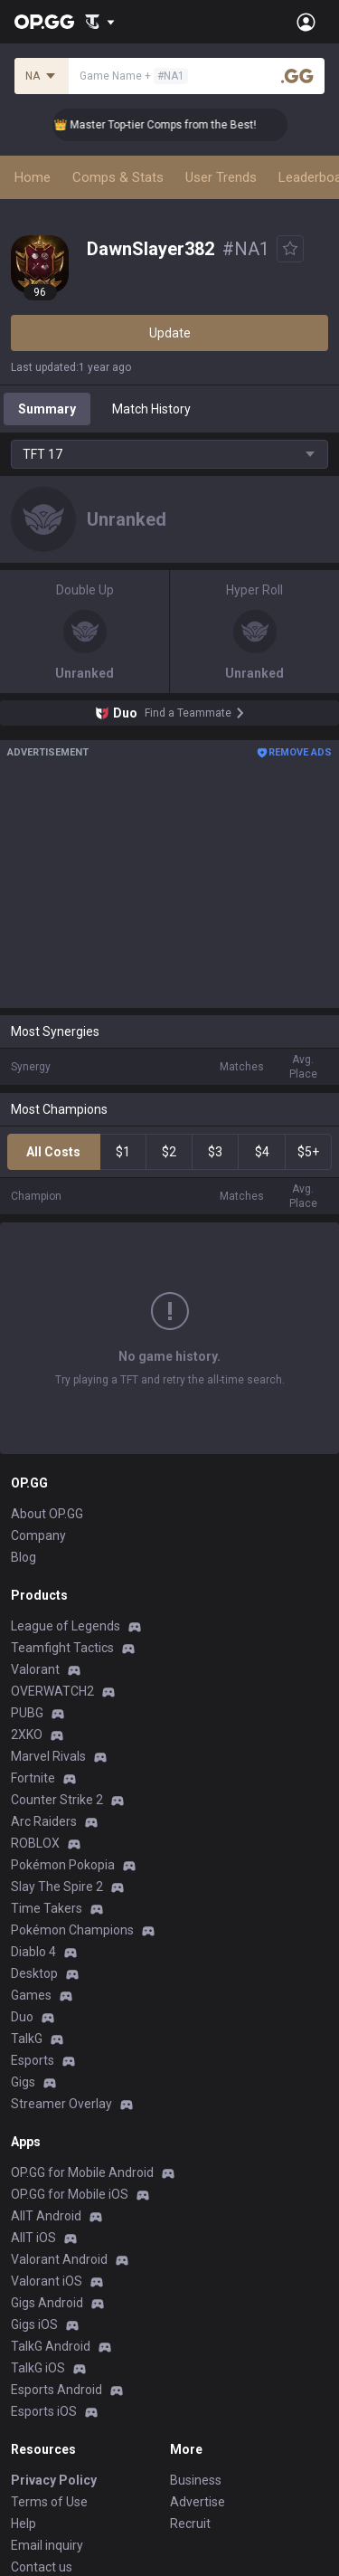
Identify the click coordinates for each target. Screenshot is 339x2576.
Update (170, 333)
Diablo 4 (33, 1951)
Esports (32, 2060)
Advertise (197, 2502)
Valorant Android (59, 2259)
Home (32, 177)
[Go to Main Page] (44, 21)
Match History (151, 409)
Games (31, 1995)
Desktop (34, 1973)
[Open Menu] (306, 22)
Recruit (190, 2523)
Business (195, 2480)
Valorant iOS (46, 2281)
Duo (22, 2017)
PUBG (27, 1713)
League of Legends (65, 1626)
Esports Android (56, 2389)
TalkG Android (50, 2346)
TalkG (26, 2038)
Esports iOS (44, 2411)
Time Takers (46, 1908)
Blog (23, 1557)
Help (23, 2523)
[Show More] (99, 22)
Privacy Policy (54, 2480)
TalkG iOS (38, 2368)
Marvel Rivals (48, 1756)
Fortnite (33, 1778)
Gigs (23, 2082)
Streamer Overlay (61, 2103)
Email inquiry (47, 2545)
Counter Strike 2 (57, 1799)
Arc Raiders (44, 1821)
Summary (47, 409)
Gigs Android (47, 2303)
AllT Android (46, 2216)
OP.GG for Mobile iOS (69, 2194)
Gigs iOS (34, 2324)
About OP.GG (47, 1514)
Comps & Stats (118, 177)
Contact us (41, 2567)
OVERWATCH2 (52, 1691)
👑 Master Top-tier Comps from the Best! (164, 125)
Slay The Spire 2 (57, 1886)
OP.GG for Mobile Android (82, 2172)
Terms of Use (49, 2502)
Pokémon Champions (72, 1930)
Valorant (35, 1669)
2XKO (26, 1734)
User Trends (221, 177)
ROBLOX (35, 1843)
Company (38, 1535)
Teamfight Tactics (62, 1647)
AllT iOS (33, 2237)
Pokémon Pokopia (63, 1865)
